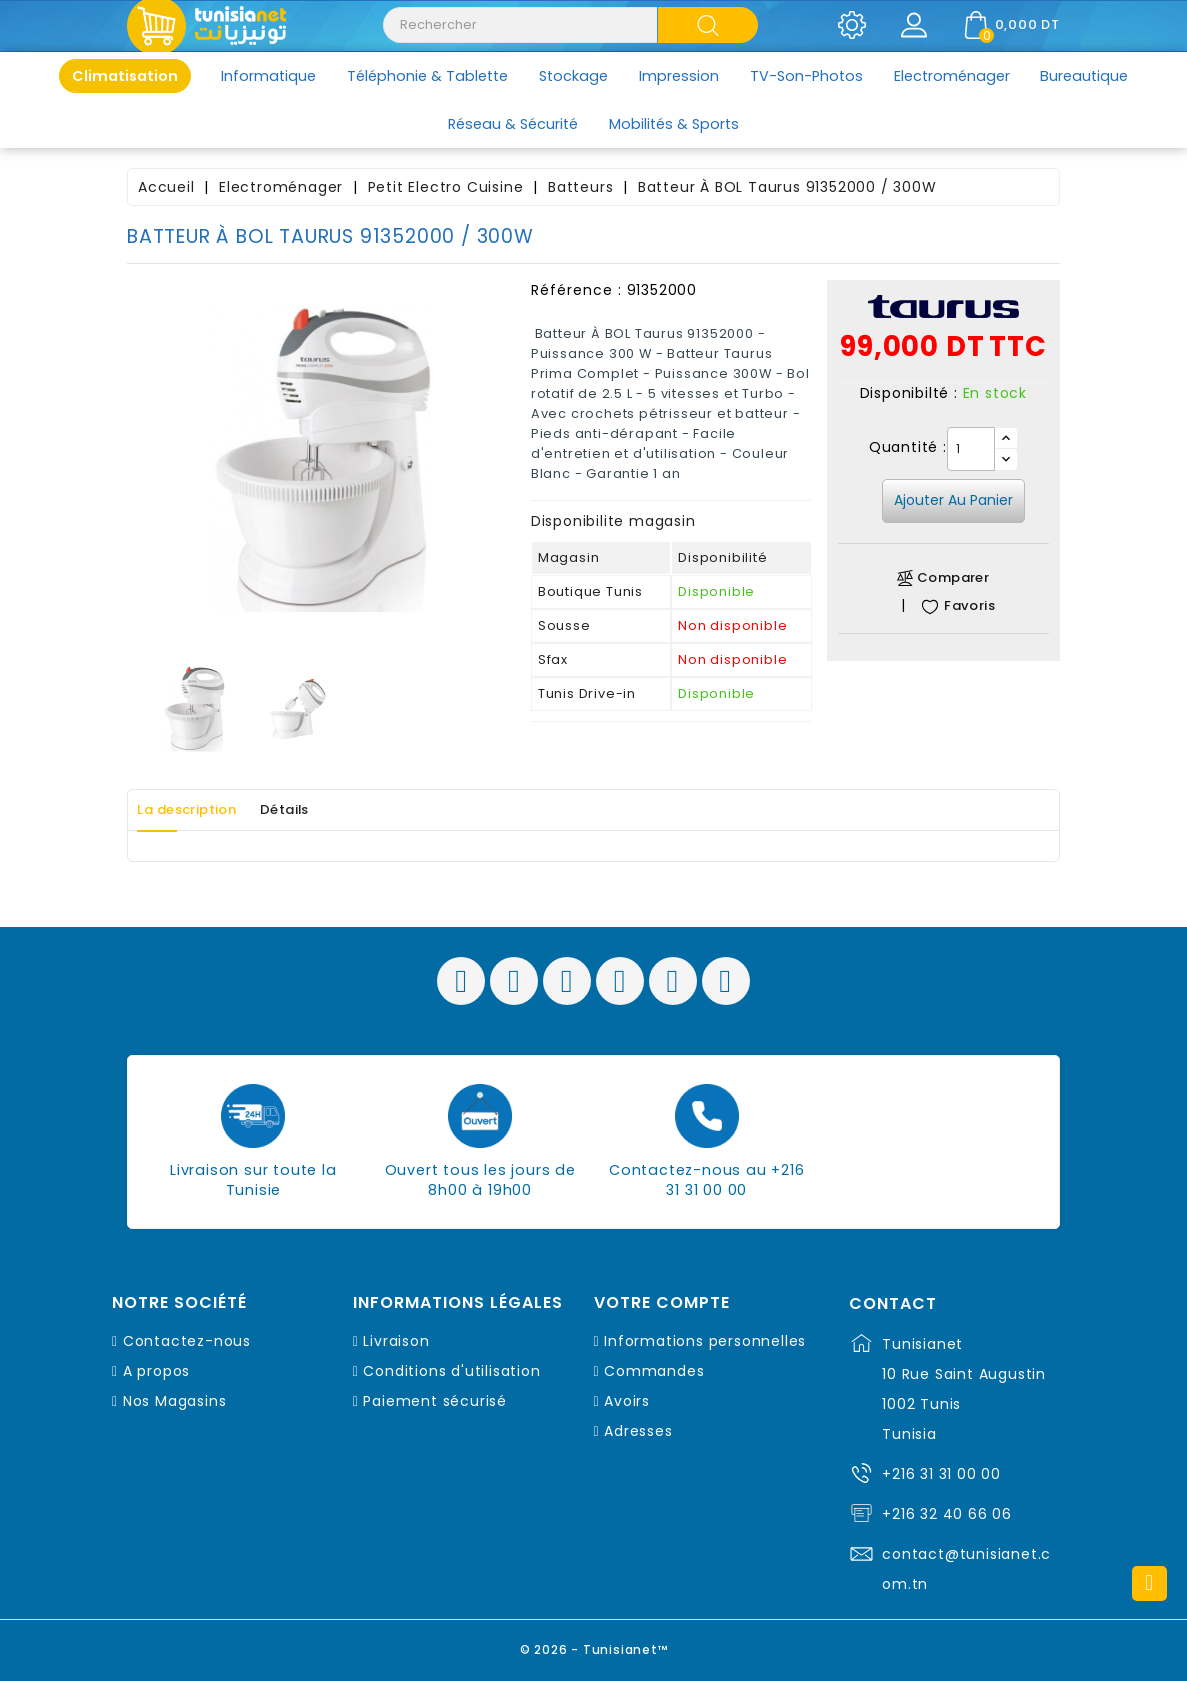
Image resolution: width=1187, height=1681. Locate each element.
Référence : (576, 290)
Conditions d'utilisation (451, 1371)
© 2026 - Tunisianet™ (593, 1645)
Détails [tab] (320, 810)
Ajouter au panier (953, 500)
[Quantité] (971, 449)
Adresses (638, 1431)
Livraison (396, 1341)
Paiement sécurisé (435, 1401)
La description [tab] (200, 810)
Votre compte (662, 1303)
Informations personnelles (705, 1341)
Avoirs (627, 1401)
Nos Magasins (175, 1401)
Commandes (654, 1371)
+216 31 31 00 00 (941, 1474)
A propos (156, 1371)
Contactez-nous (187, 1341)
